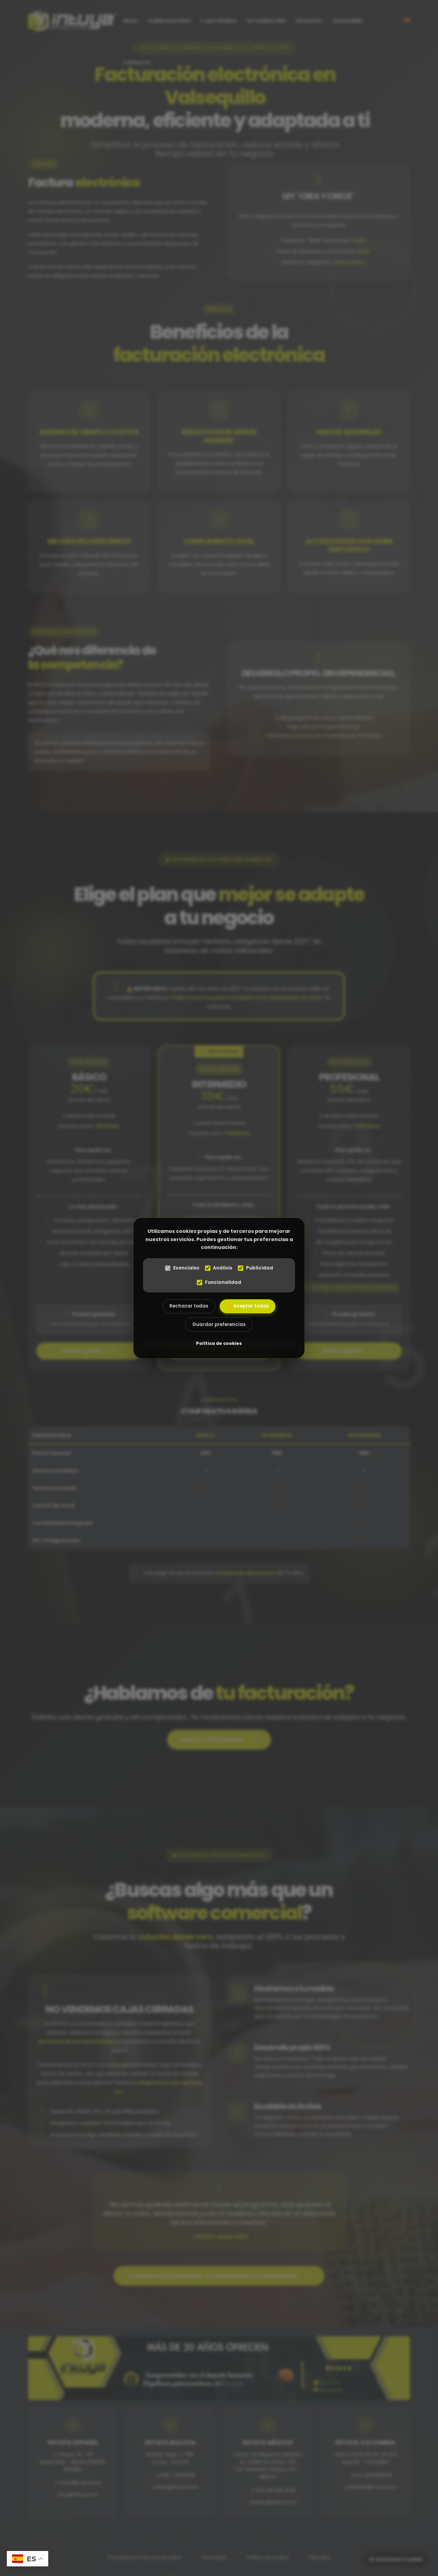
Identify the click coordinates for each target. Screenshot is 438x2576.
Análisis (219, 1268)
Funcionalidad (219, 1282)
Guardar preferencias (219, 1325)
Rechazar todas (188, 1306)
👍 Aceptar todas (248, 1306)
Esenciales (182, 1268)
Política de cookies (219, 1344)
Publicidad (255, 1268)
